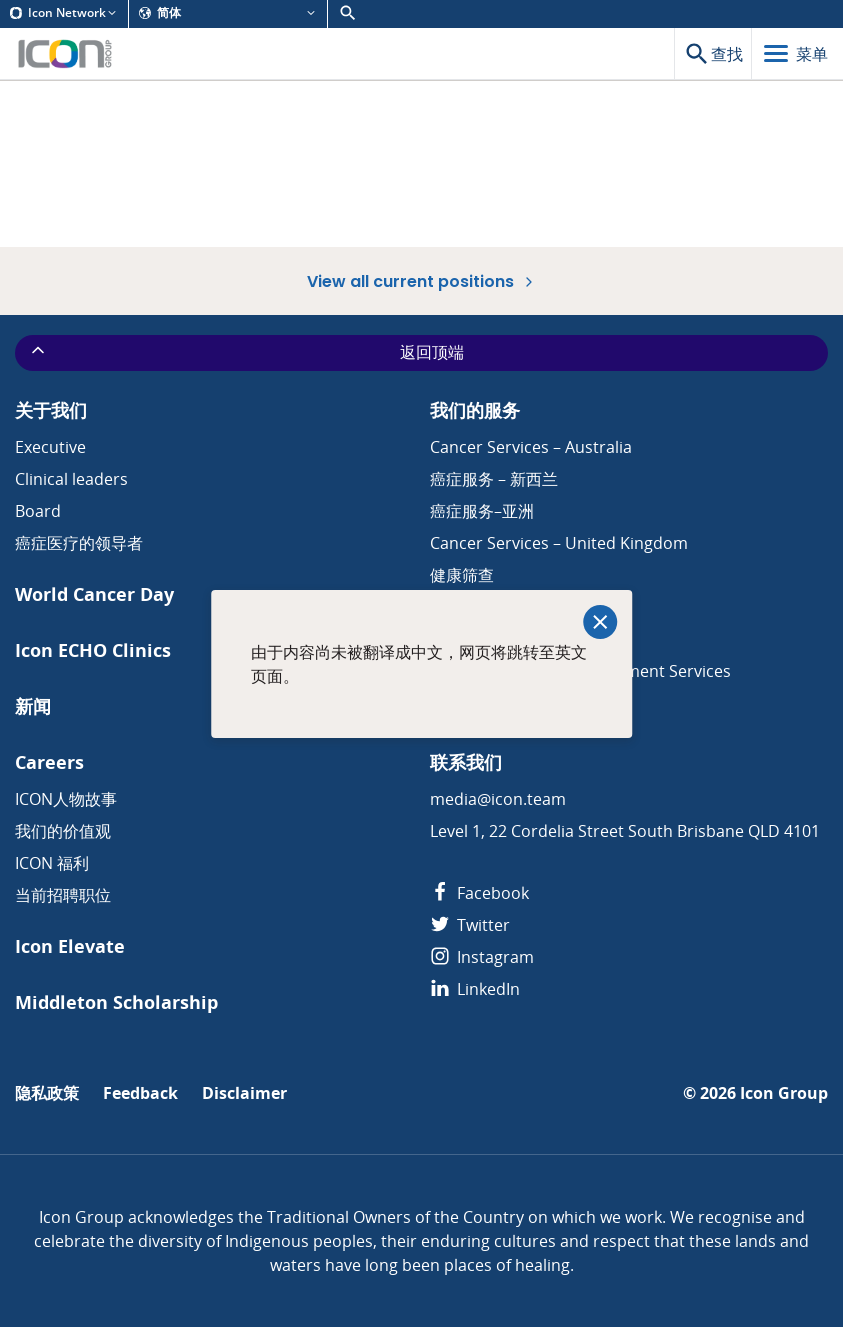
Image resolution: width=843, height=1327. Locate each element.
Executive (50, 447)
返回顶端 (246, 352)
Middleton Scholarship (116, 1002)
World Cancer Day (94, 594)
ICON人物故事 (66, 799)
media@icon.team (498, 799)
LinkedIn (475, 989)
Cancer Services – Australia (531, 447)
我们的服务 (475, 410)
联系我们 (466, 762)
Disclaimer (244, 1093)
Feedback (140, 1093)
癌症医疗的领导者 (79, 543)
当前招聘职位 (63, 895)
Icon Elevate (70, 946)
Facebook (479, 893)
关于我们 (51, 410)
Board (38, 511)
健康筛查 (462, 575)
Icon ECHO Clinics (93, 650)
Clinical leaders (71, 479)
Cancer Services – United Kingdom (559, 543)
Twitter (470, 925)
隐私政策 (47, 1093)
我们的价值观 (63, 831)
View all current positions (422, 281)
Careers (49, 762)
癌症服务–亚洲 (482, 511)
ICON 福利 (52, 863)
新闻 (33, 706)
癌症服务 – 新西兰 (494, 479)
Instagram (482, 957)
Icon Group (784, 1093)
